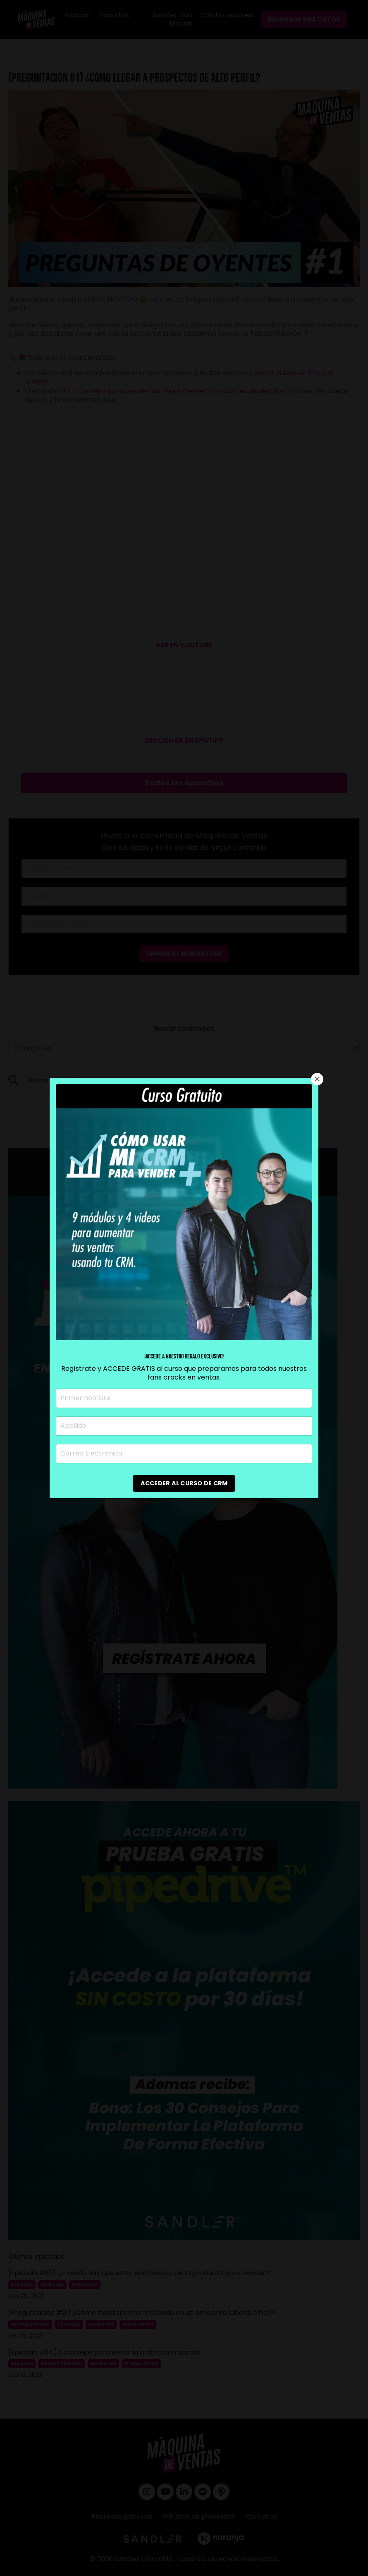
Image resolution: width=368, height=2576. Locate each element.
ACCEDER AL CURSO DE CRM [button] (184, 1483)
